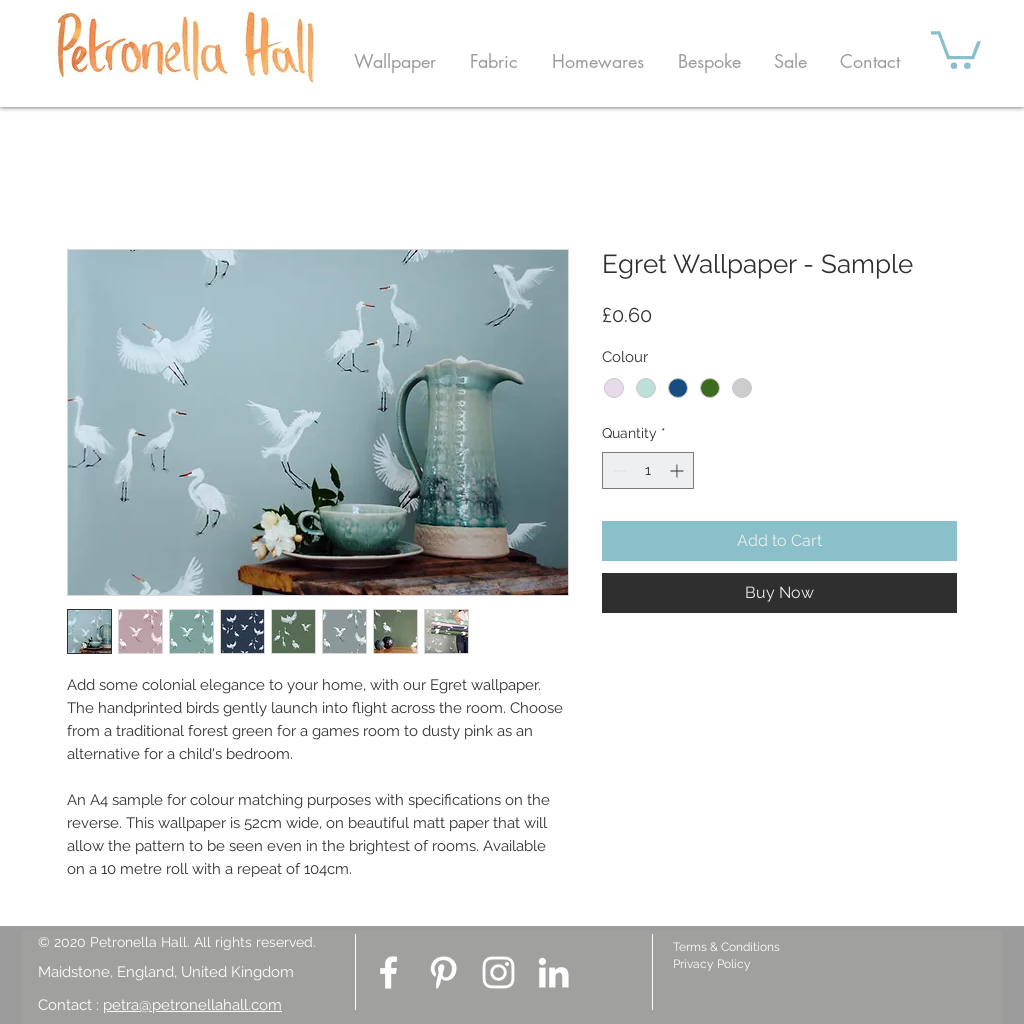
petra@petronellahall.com (192, 1005)
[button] (395, 61)
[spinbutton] (648, 470)
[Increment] (678, 470)
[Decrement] (617, 470)
